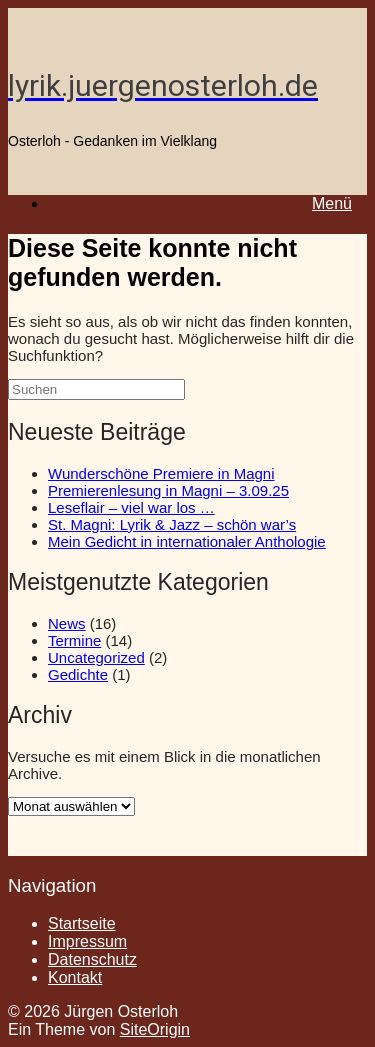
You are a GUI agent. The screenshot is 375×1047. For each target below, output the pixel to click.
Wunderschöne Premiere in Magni (161, 473)
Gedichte (78, 674)
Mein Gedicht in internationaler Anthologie (187, 541)
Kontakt (75, 977)
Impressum (87, 941)
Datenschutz (92, 959)
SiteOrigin (155, 1029)
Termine (74, 640)
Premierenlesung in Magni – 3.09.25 (168, 490)
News (67, 623)
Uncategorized (96, 657)
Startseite (82, 923)
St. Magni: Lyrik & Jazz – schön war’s (172, 524)
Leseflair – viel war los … (131, 507)
